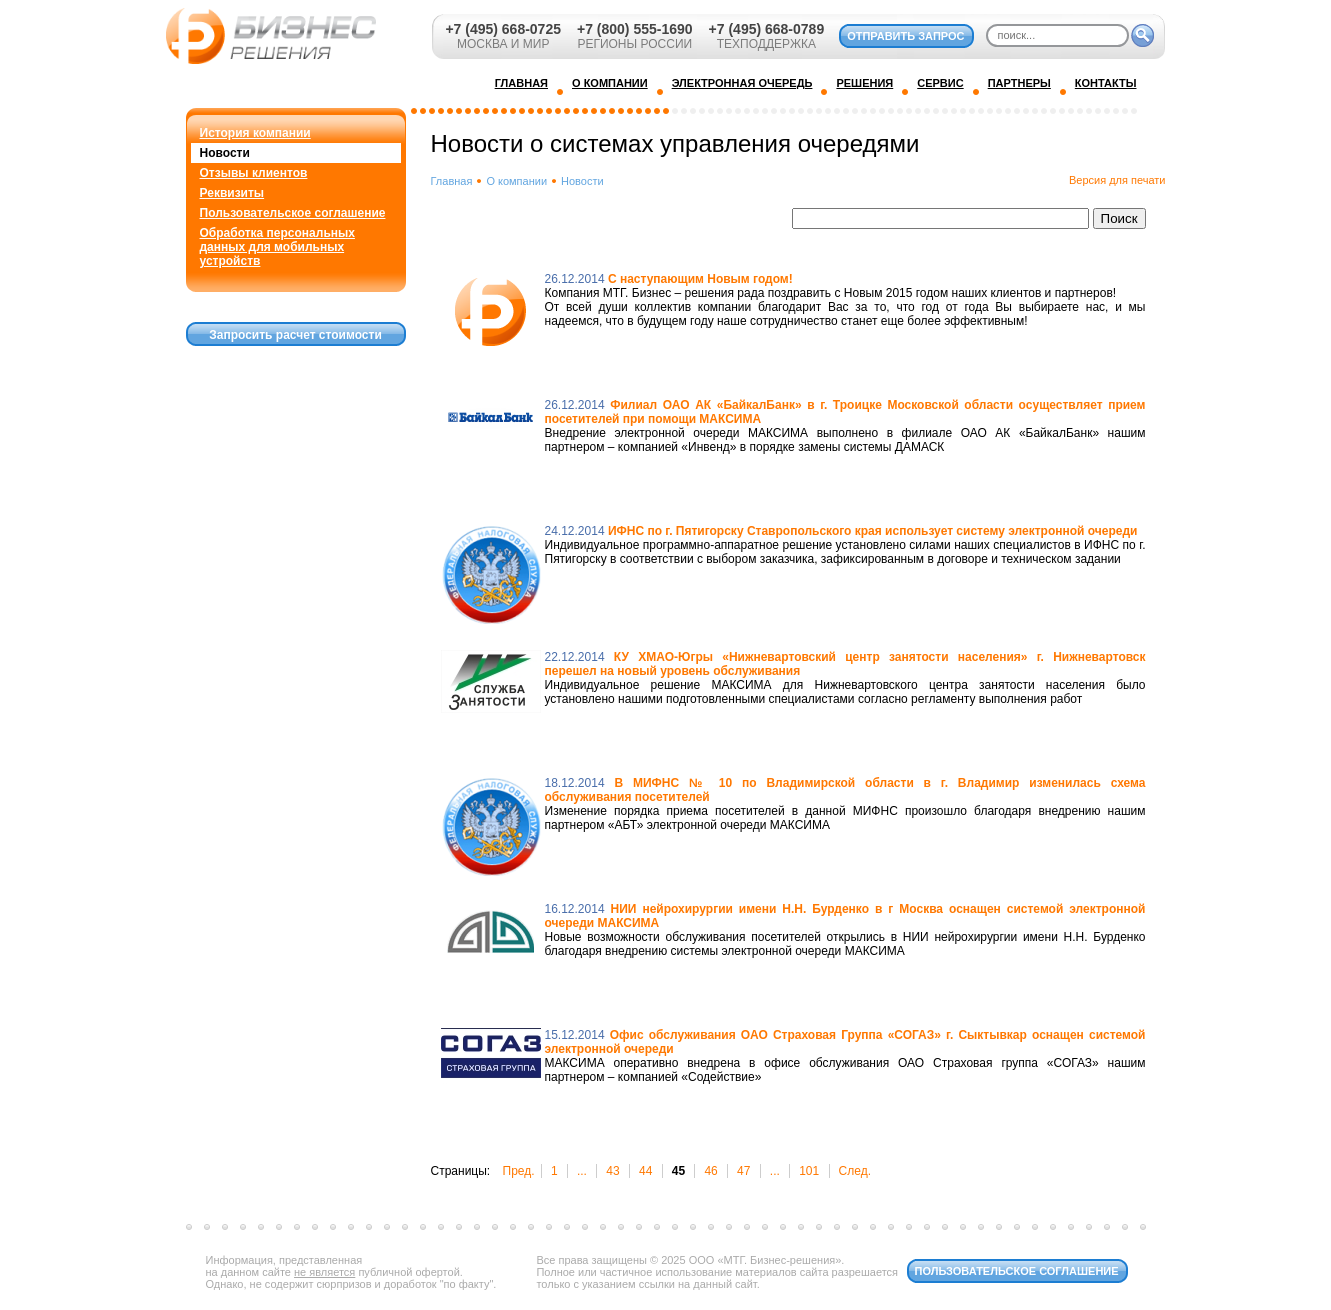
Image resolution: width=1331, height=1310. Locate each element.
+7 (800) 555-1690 (635, 29)
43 (612, 1171)
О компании (516, 181)
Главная (452, 181)
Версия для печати (1117, 180)
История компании (255, 133)
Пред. (519, 1171)
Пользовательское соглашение (293, 213)
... (582, 1171)
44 (645, 1171)
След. (855, 1171)
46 (710, 1171)
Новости (225, 153)
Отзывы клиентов (254, 173)
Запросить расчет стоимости (295, 335)
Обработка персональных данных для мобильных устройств (277, 247)
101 (809, 1171)
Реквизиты (232, 193)
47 (743, 1171)
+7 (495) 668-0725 (503, 29)
